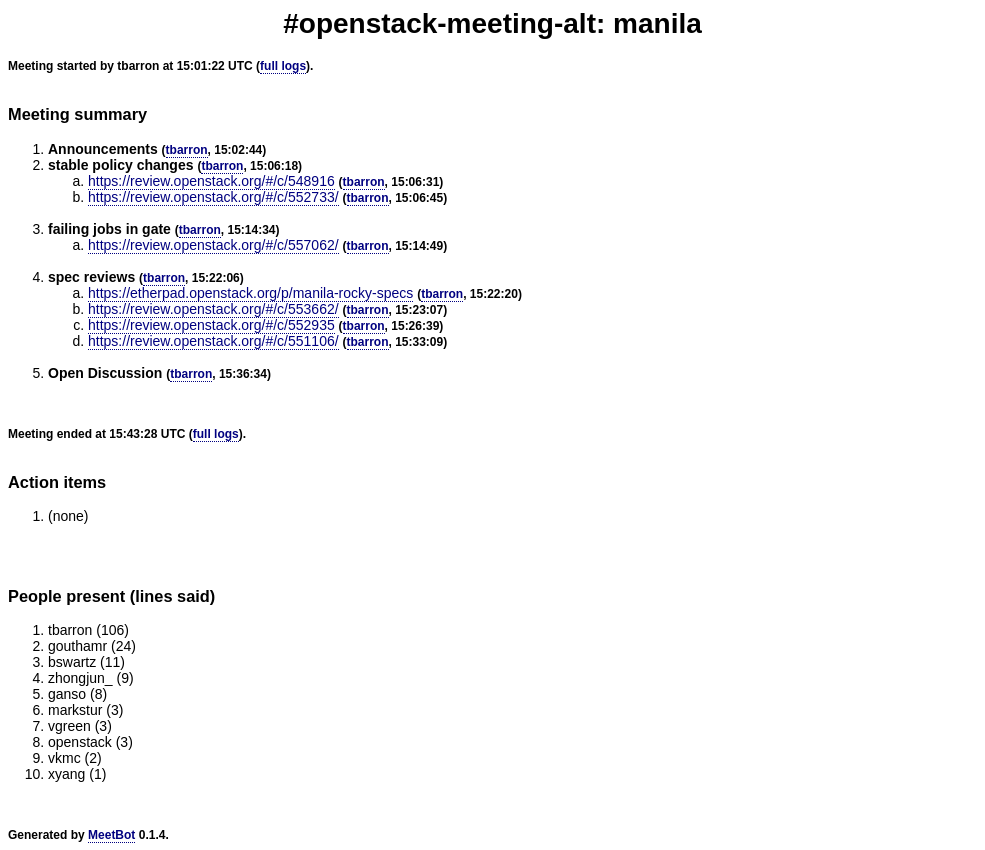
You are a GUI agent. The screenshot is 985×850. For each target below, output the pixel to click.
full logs (283, 66)
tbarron (187, 150)
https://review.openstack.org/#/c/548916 (211, 181)
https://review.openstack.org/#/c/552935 (211, 325)
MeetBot (111, 835)
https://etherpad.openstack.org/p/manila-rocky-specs (250, 293)
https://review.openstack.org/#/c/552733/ (213, 197)
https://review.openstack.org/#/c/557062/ (213, 245)
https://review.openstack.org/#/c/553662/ (213, 309)
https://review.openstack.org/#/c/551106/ (213, 341)
